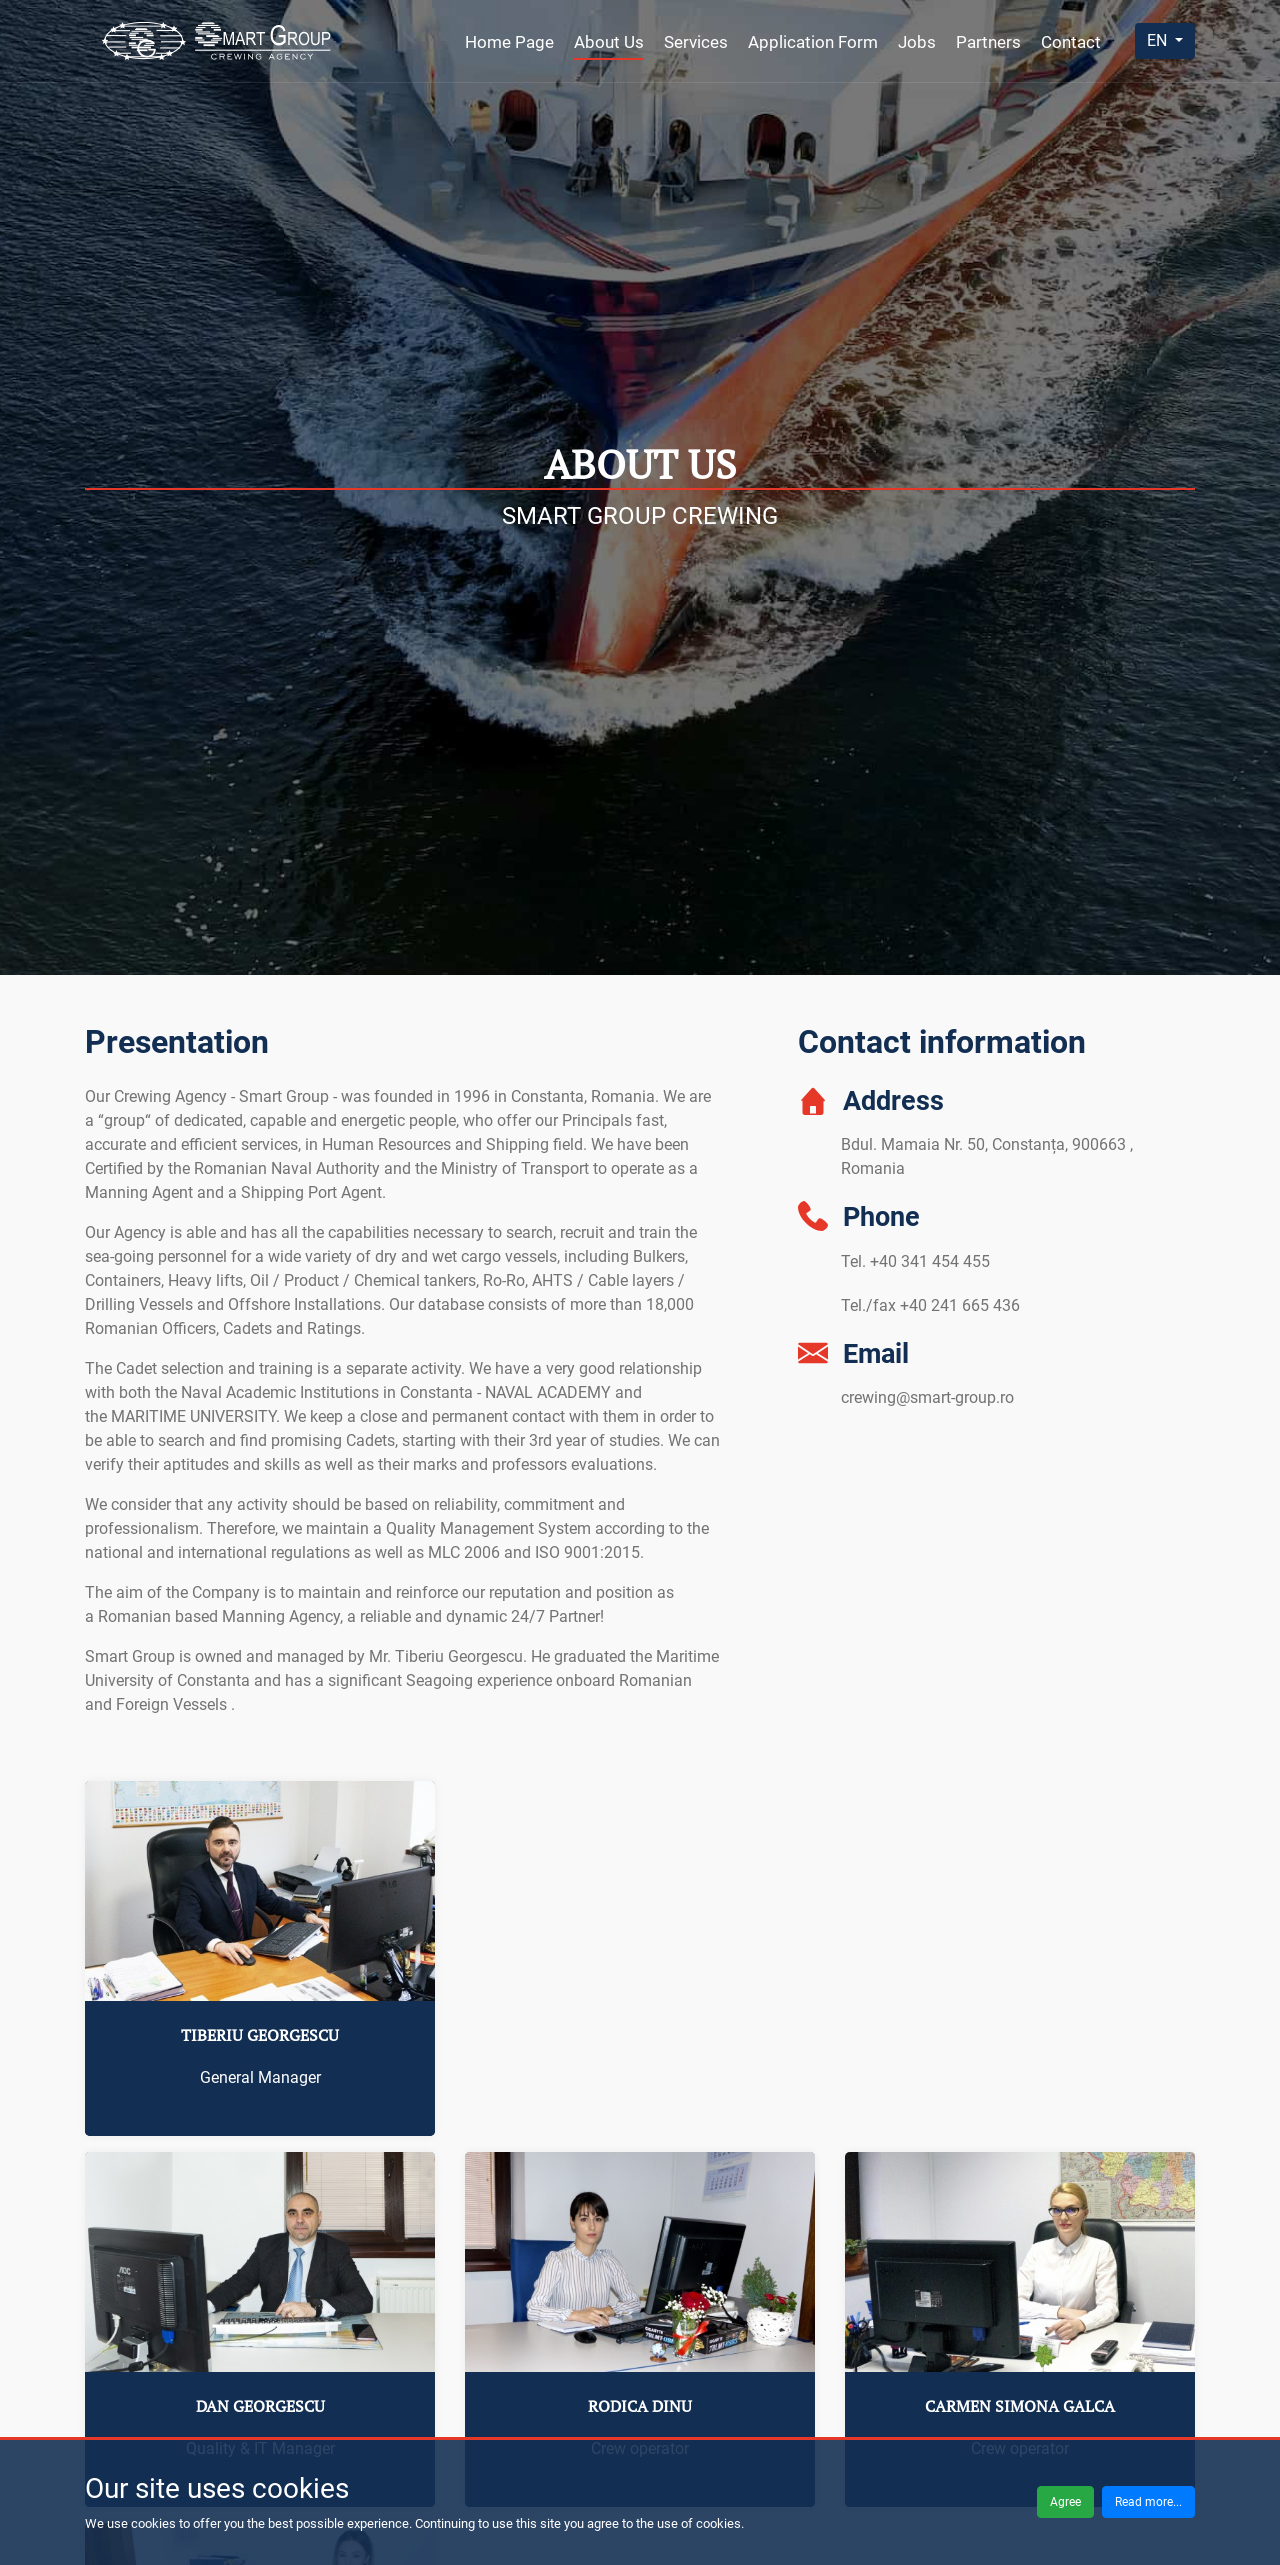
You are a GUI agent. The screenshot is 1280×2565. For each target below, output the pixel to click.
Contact (1071, 42)
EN (1159, 40)
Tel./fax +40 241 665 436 (930, 1305)
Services (696, 42)
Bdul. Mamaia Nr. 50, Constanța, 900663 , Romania (987, 1156)
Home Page (509, 42)
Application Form (813, 42)
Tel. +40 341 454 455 (915, 1261)
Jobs (917, 42)
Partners (988, 42)
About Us (609, 42)
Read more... (1148, 2502)
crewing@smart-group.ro (927, 1397)
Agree (1065, 2502)
